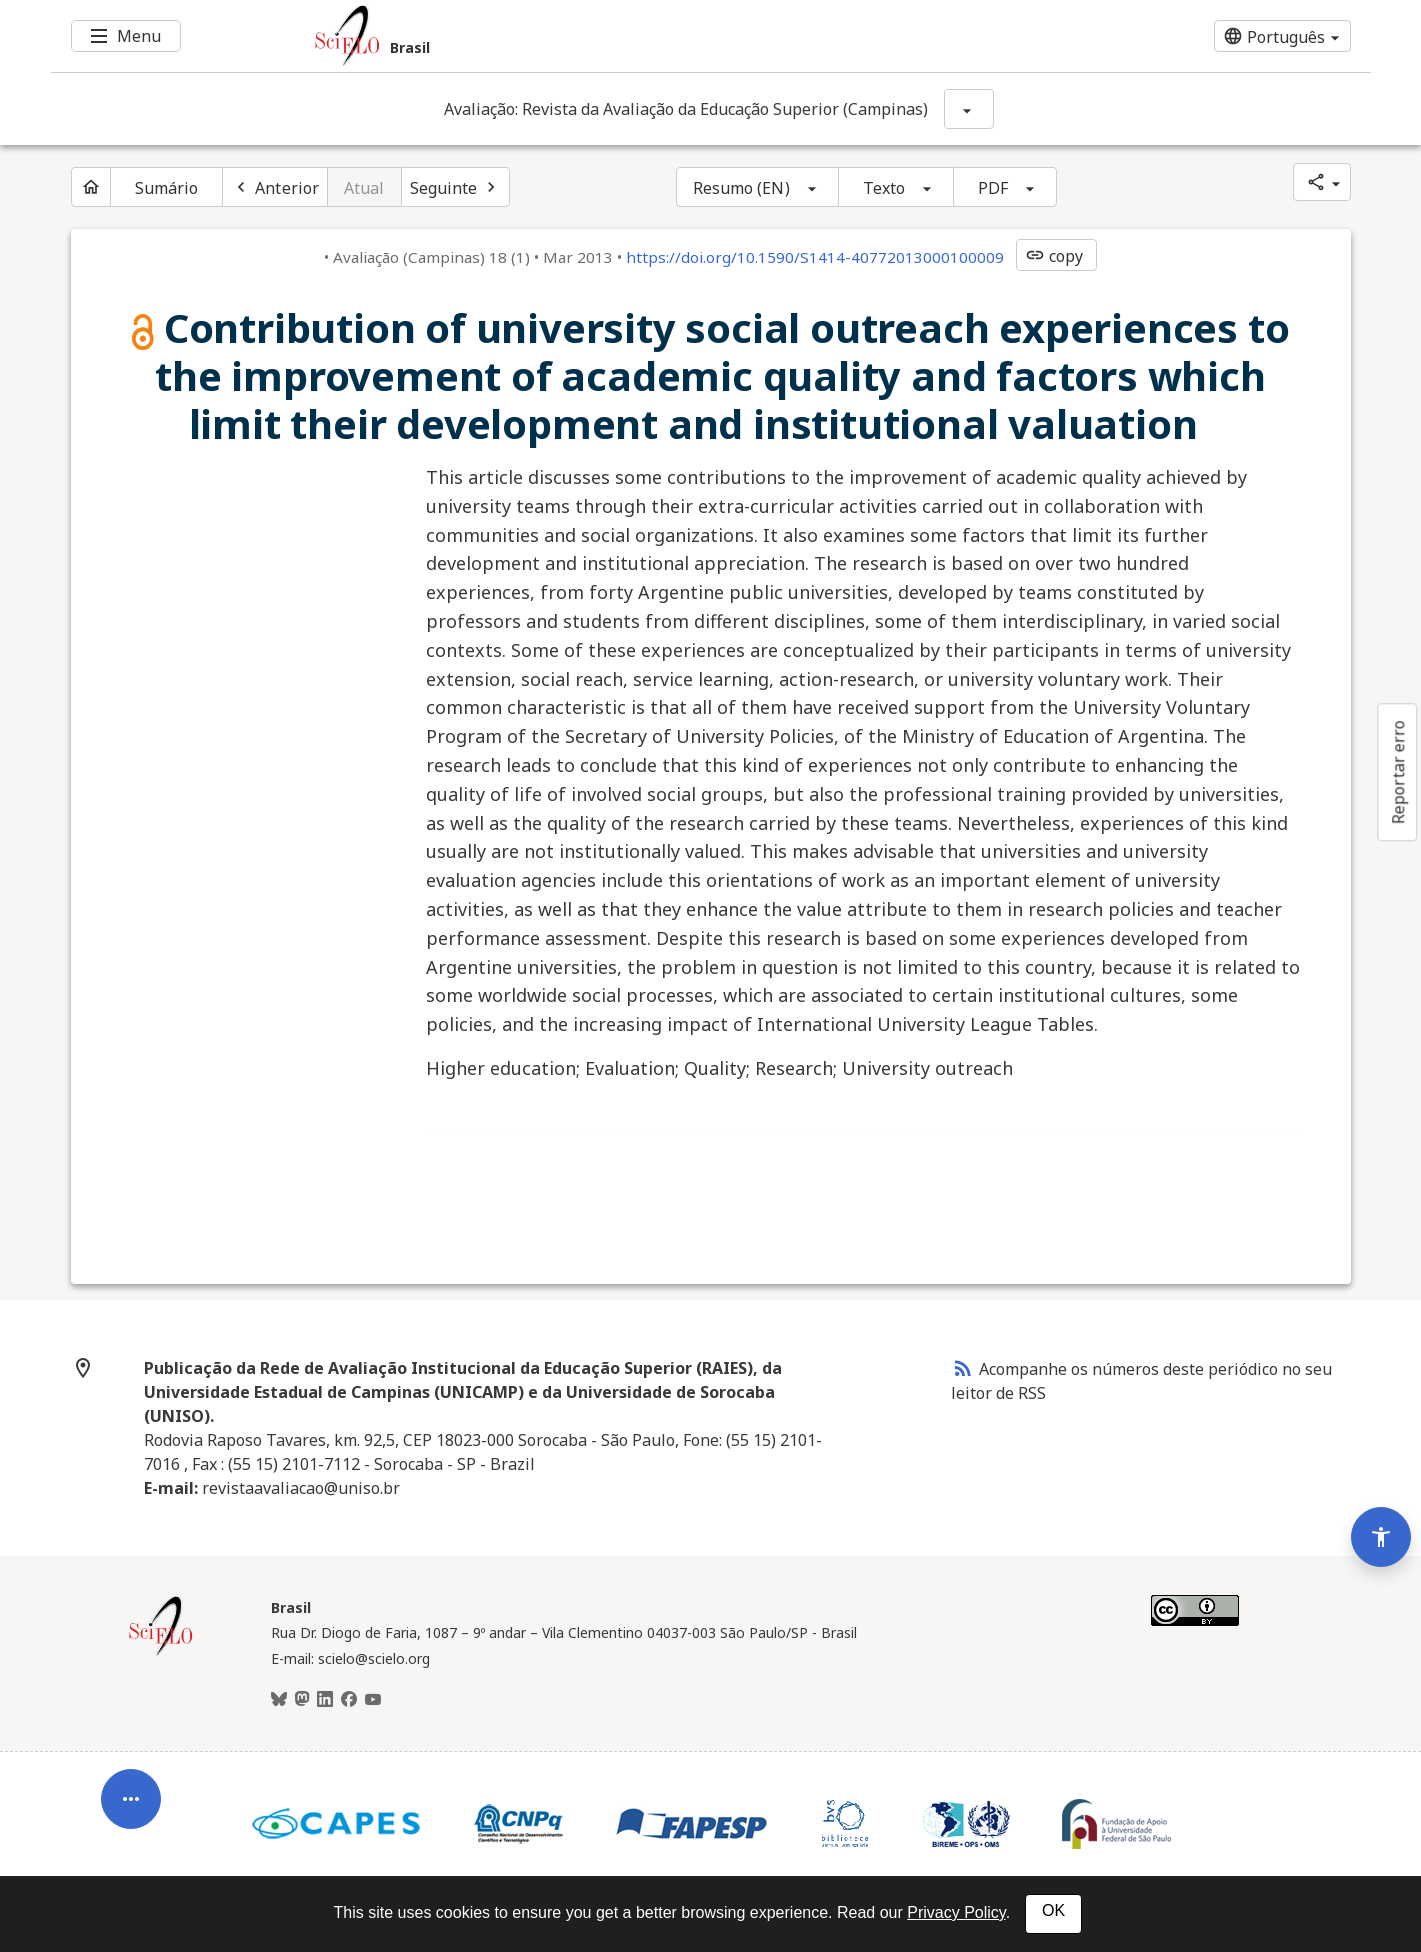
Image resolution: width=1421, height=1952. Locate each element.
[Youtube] (373, 1700)
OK (1053, 1910)
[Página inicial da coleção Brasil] (161, 1653)
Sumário (167, 188)
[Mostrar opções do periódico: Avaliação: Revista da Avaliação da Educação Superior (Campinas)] (969, 109)
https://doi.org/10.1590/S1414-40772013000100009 (815, 257)
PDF (993, 188)
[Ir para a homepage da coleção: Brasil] (601, 36)
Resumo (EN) (741, 188)
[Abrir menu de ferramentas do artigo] (131, 1785)
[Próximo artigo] (456, 187)
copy (1054, 256)
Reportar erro (1398, 772)
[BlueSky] (279, 1700)
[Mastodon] (302, 1700)
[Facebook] (349, 1700)
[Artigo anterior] (275, 187)
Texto (884, 188)
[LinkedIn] (325, 1700)
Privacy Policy (956, 1912)
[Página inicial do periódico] (91, 187)
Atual (364, 188)
